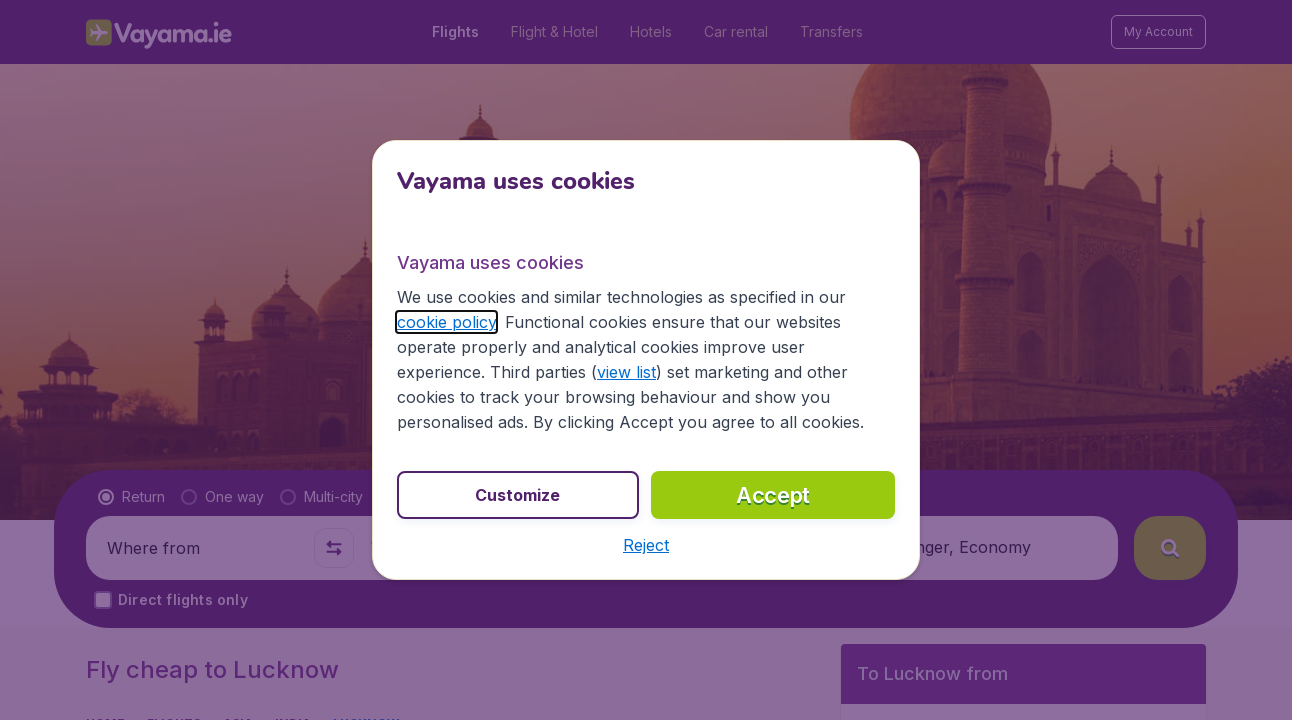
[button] (646, 545)
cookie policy (446, 322)
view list (626, 372)
